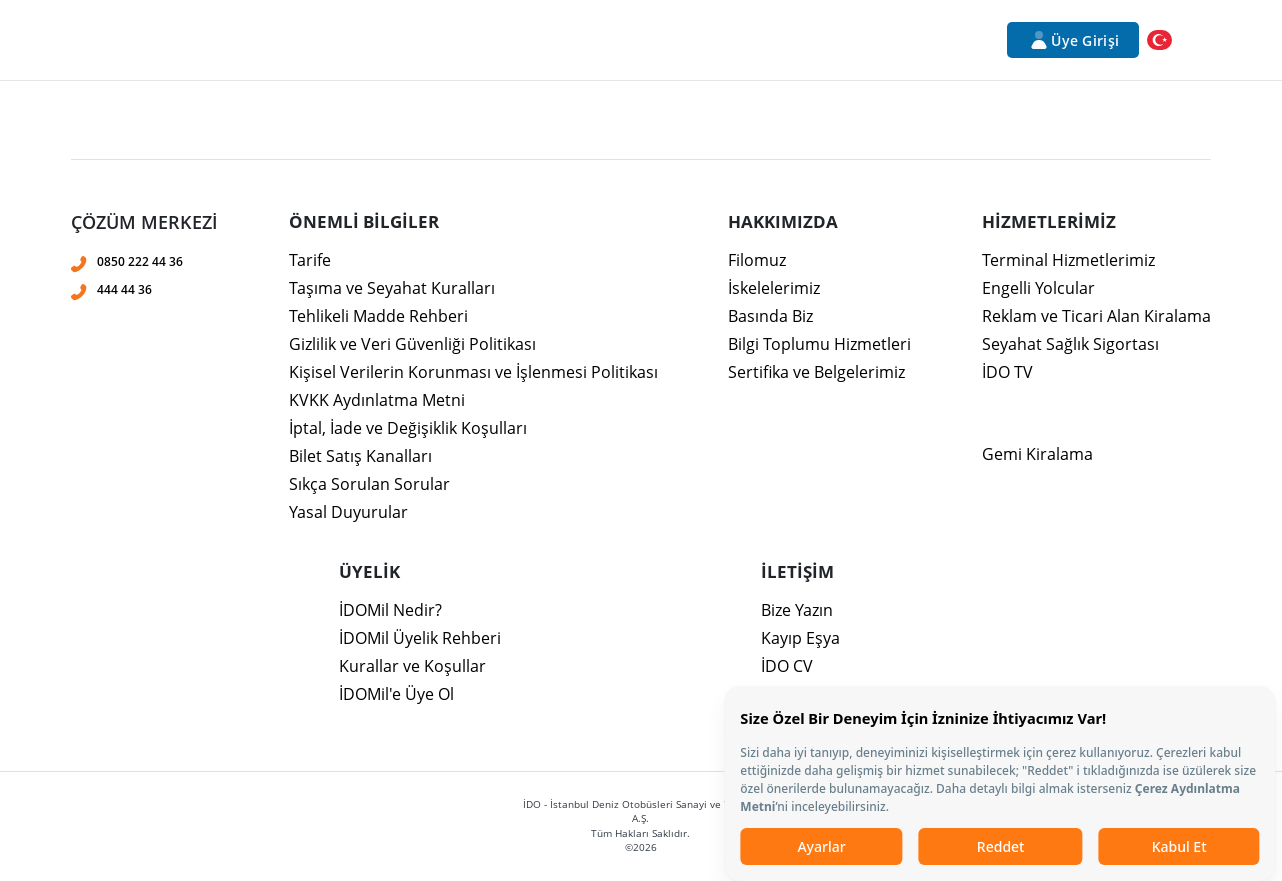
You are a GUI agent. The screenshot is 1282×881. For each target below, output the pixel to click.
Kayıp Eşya (800, 638)
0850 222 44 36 (140, 261)
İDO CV (787, 666)
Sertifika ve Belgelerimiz (816, 372)
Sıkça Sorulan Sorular (369, 484)
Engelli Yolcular (1038, 288)
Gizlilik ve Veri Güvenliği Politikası (412, 344)
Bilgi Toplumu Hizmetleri (819, 344)
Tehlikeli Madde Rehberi (378, 316)
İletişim (951, 39)
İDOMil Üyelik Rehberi (420, 638)
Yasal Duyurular (348, 512)
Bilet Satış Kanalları (360, 456)
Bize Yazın (797, 610)
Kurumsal (284, 39)
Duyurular (864, 39)
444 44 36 (124, 289)
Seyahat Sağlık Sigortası (1070, 344)
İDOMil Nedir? (390, 610)
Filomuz (757, 260)
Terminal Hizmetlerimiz (1068, 260)
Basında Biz (770, 316)
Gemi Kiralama (1037, 454)
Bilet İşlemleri (636, 39)
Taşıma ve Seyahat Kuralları (392, 288)
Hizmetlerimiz (392, 39)
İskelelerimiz (774, 288)
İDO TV (1007, 372)
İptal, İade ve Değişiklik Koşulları (408, 428)
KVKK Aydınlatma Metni (377, 400)
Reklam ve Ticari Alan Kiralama (1096, 316)
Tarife (310, 260)
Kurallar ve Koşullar (412, 666)
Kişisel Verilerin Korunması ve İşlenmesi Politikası (473, 372)
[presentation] (641, 286)
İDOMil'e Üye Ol (396, 694)
